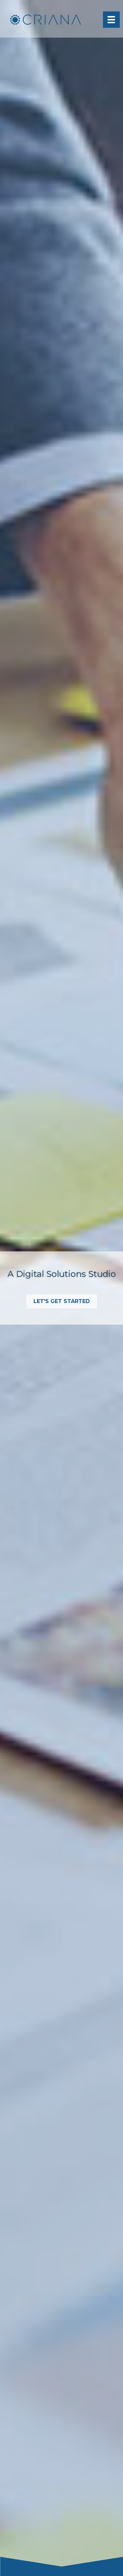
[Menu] (111, 19)
